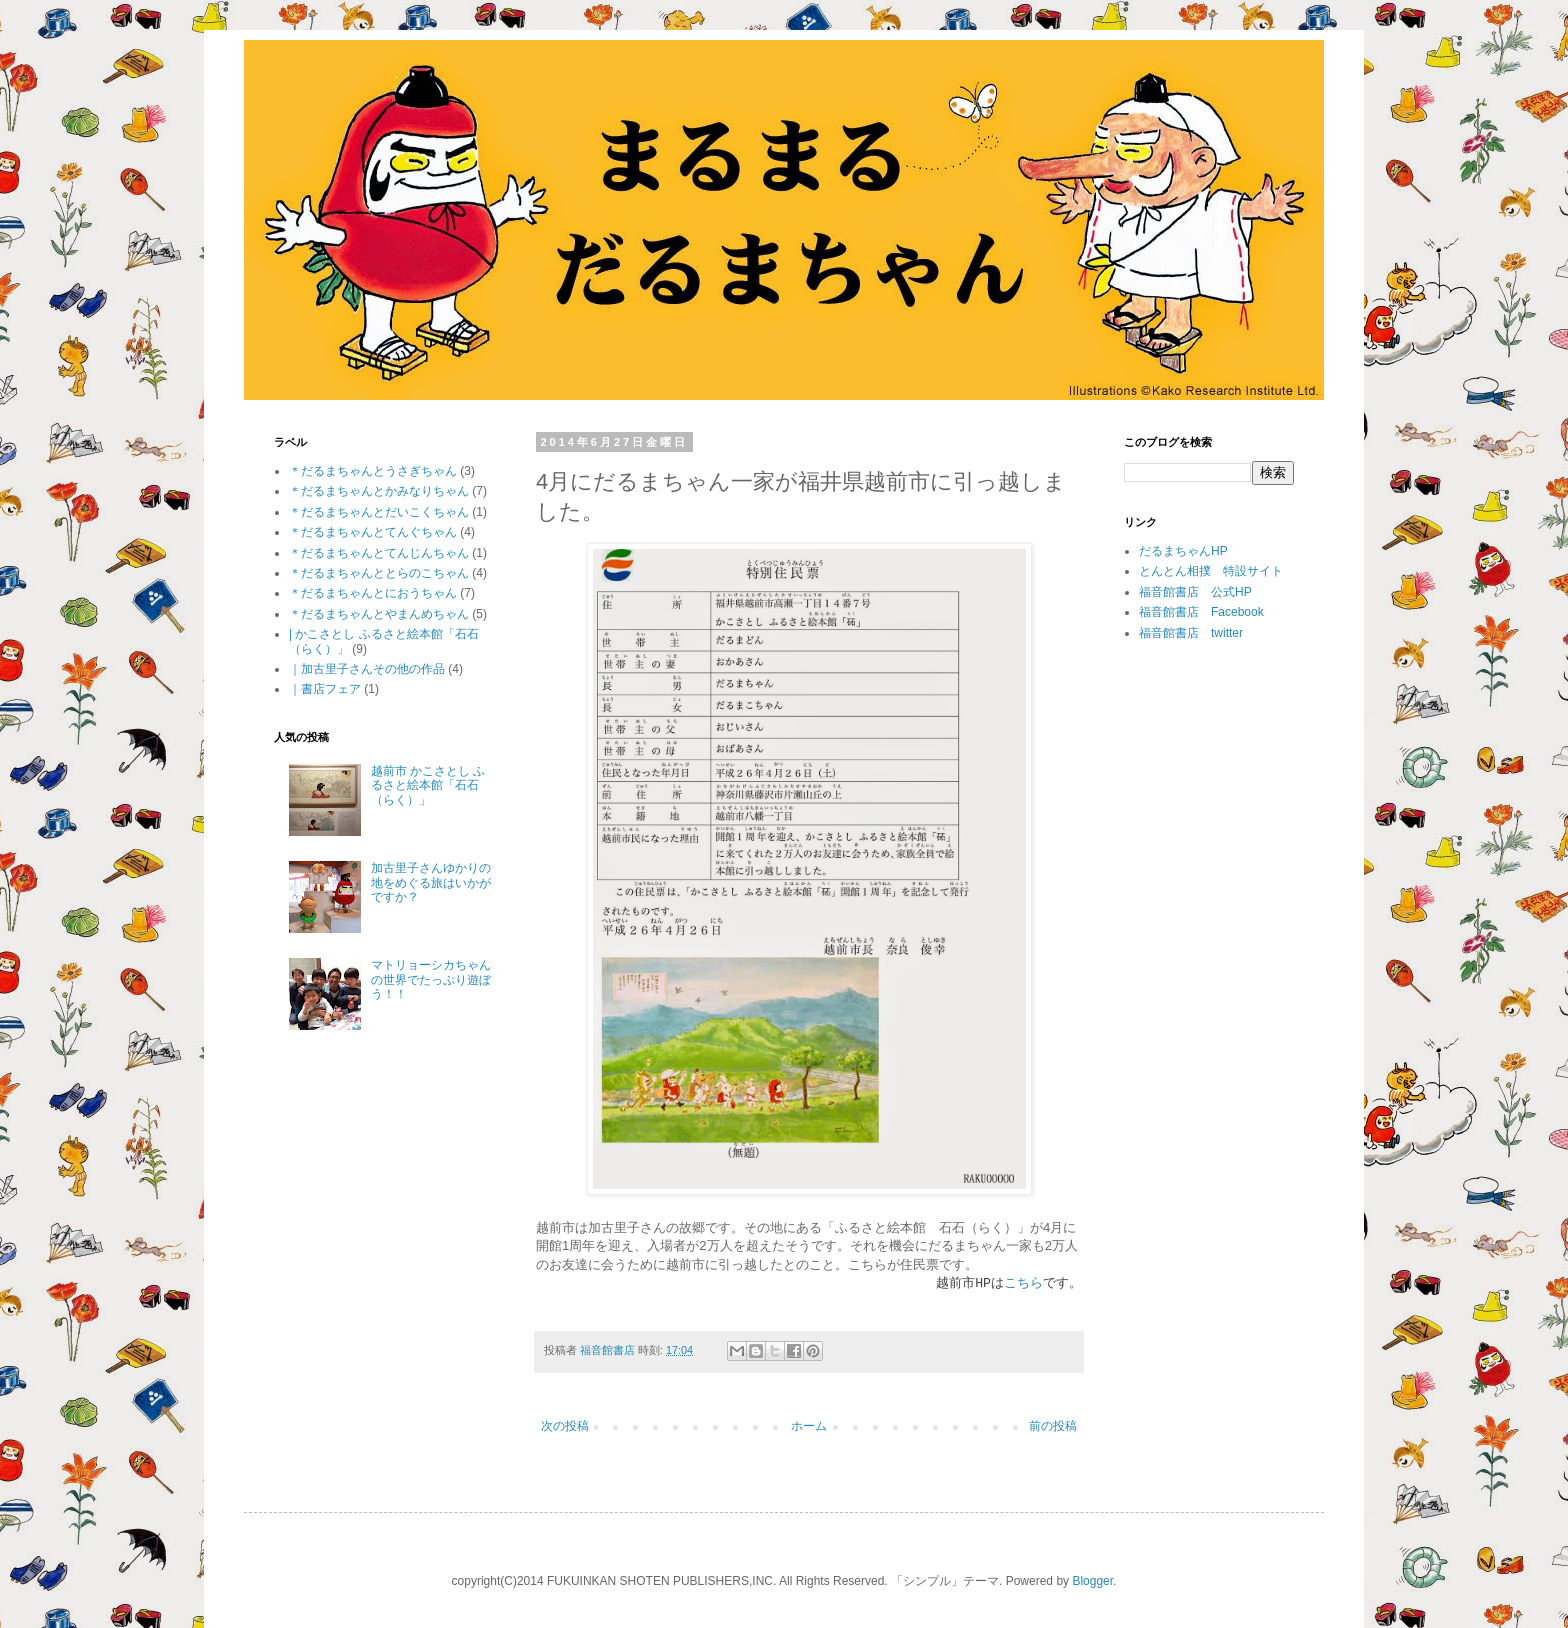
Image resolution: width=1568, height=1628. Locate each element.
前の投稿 (1053, 1426)
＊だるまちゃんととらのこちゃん (379, 573)
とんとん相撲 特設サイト (1211, 571)
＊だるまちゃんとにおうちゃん (373, 593)
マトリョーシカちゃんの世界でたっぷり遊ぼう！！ (431, 979)
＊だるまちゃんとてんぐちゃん (373, 532)
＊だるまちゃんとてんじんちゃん (379, 553)
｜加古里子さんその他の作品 (367, 669)
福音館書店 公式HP (1195, 592)
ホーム (809, 1426)
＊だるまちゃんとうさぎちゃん (373, 471)
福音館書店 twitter (1191, 633)
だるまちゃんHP (1183, 551)
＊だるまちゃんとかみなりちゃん (379, 491)
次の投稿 (565, 1426)
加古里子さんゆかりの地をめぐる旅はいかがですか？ (431, 882)
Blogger (1092, 1581)
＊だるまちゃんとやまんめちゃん (379, 614)
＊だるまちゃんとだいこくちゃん (379, 512)
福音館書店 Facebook (1201, 612)
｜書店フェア (325, 689)
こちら (1023, 1282)
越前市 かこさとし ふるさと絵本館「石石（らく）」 (428, 785)
